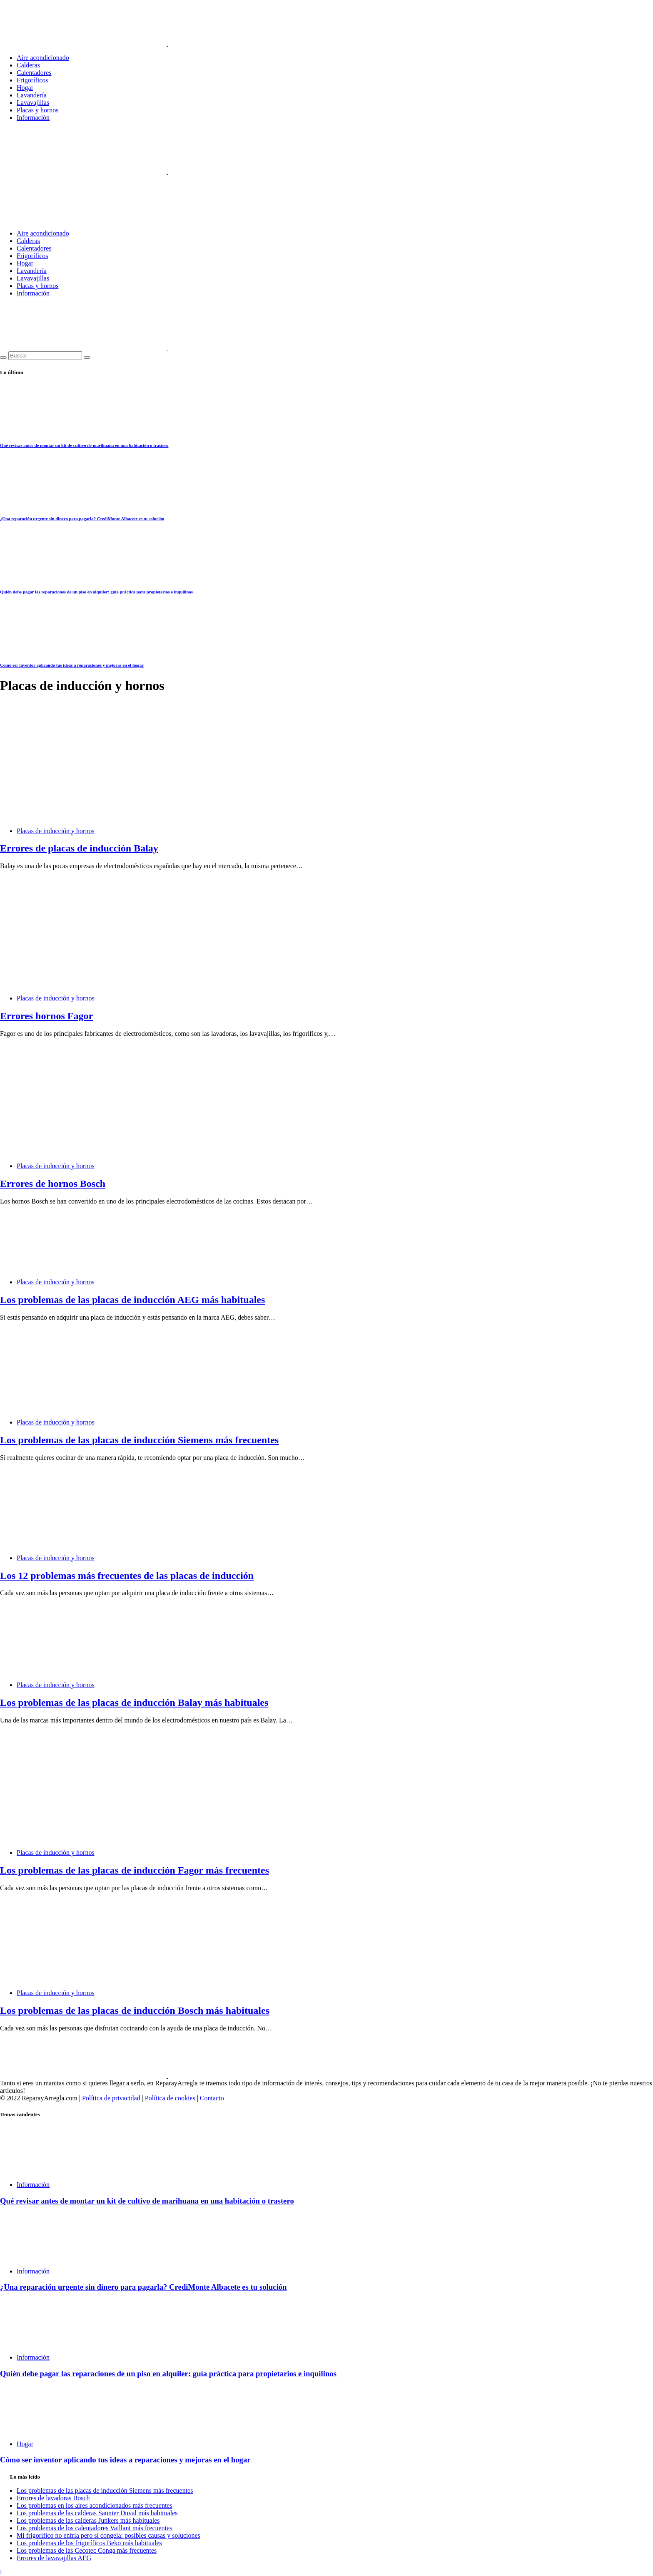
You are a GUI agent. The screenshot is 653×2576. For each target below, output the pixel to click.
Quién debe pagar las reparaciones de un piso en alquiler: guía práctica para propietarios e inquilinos (96, 591)
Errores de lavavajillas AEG (54, 2557)
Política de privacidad (111, 2098)
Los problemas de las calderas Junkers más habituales (88, 2520)
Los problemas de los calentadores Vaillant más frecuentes (94, 2527)
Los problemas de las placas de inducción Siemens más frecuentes (139, 1439)
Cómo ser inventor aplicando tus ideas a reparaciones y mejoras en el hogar (72, 665)
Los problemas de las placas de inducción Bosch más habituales (134, 2010)
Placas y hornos (37, 110)
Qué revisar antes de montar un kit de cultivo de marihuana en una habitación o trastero (84, 445)
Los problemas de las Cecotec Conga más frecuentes (87, 2550)
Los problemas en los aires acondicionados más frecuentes (94, 2505)
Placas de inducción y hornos (56, 830)
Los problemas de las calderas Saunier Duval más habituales (97, 2512)
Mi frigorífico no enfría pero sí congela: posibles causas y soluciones (108, 2535)
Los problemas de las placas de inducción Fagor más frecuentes (134, 1870)
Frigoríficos (32, 80)
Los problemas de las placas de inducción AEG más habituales (132, 1299)
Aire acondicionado (43, 57)
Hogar (25, 87)
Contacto (212, 2098)
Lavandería (32, 95)
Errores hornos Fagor (46, 1015)
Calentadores (34, 72)
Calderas (28, 65)
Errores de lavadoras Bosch (53, 2498)
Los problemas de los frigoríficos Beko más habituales (89, 2542)
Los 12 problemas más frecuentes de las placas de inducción (127, 1575)
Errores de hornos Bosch (52, 1183)
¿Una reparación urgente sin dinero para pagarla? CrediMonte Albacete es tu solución (82, 518)
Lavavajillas (33, 102)
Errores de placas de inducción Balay (79, 848)
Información (33, 117)
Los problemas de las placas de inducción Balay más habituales (134, 1702)
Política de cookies (170, 2098)
